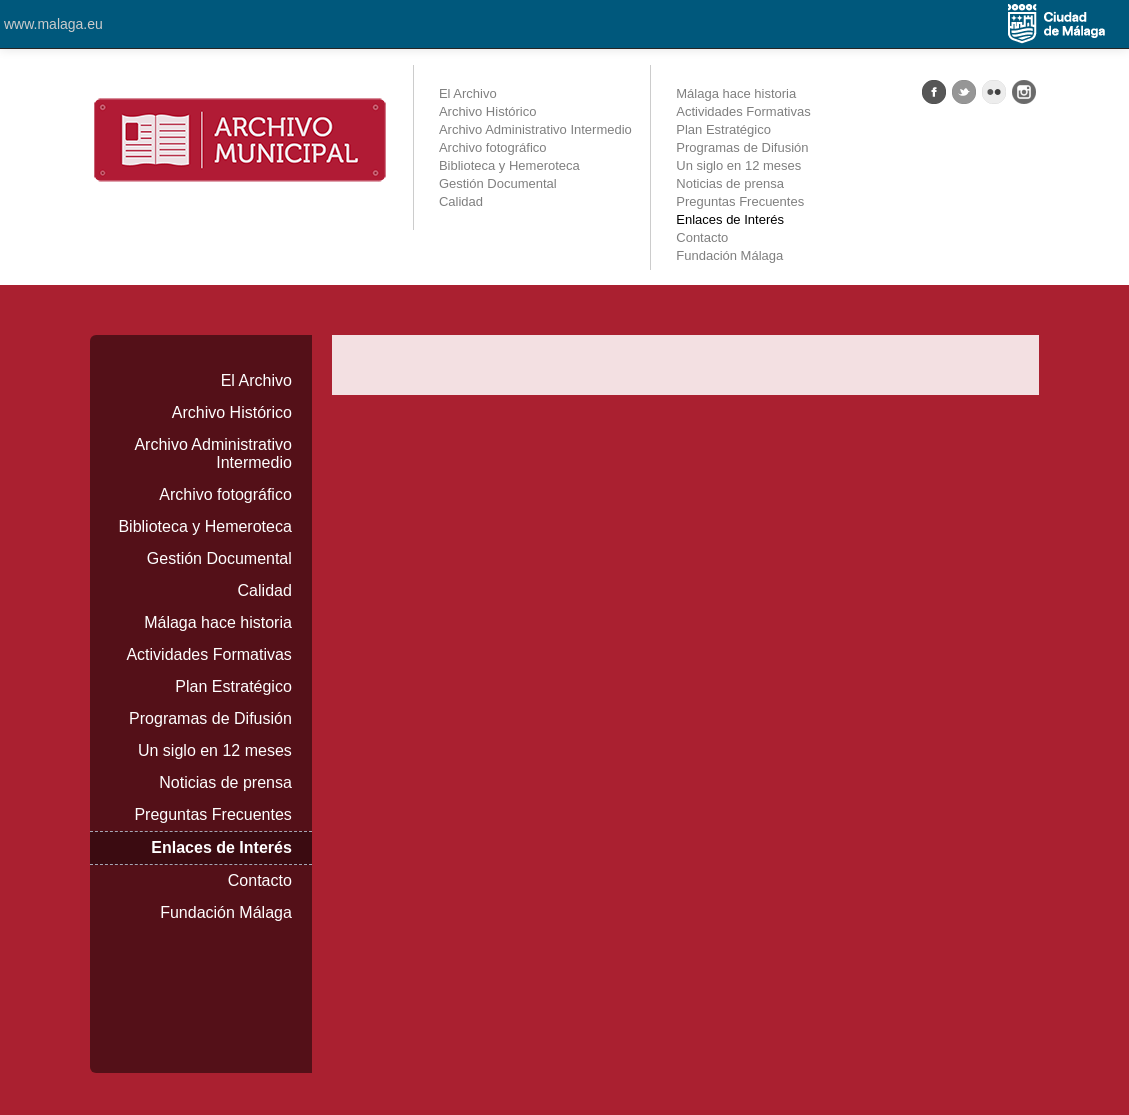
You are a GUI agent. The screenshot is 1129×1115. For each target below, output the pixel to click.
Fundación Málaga (729, 255)
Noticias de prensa (730, 183)
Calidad (461, 201)
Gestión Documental (498, 183)
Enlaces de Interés (730, 219)
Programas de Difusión (742, 147)
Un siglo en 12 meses (738, 165)
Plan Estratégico (723, 129)
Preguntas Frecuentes (740, 201)
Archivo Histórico (488, 111)
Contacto (702, 237)
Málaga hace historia (736, 93)
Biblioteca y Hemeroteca (509, 165)
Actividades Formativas (743, 111)
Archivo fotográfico (493, 147)
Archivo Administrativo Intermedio (535, 129)
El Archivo (468, 93)
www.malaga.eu (53, 24)
